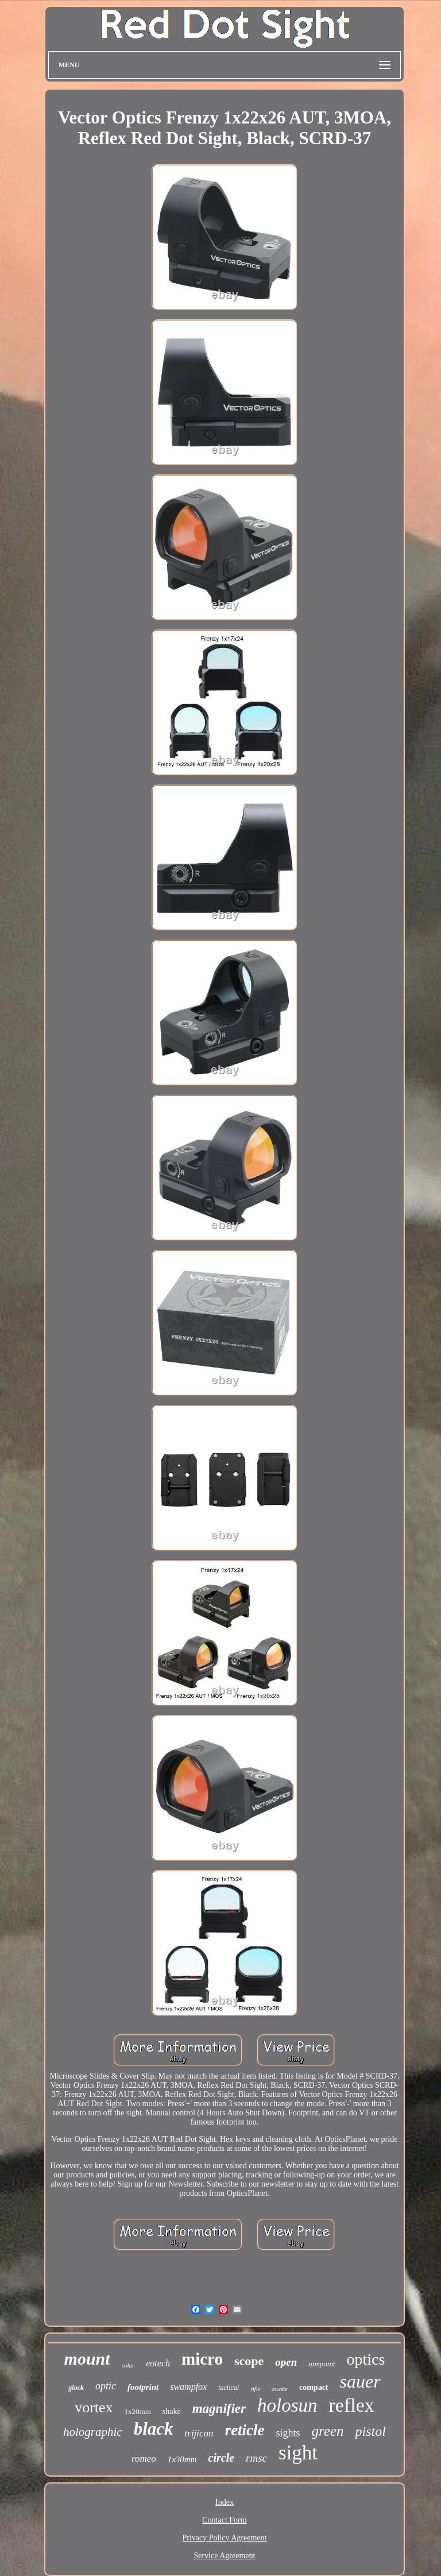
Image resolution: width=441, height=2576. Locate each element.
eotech (158, 2363)
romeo (143, 2458)
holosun (287, 2405)
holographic (92, 2432)
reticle (245, 2430)
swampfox (188, 2387)
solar (128, 2365)
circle (221, 2457)
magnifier (219, 2408)
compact (313, 2387)
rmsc (256, 2458)
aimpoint (321, 2363)
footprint (142, 2387)
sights (288, 2433)
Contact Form (224, 2520)
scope (249, 2361)
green (328, 2431)
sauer (360, 2381)
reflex (351, 2405)
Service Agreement (225, 2555)
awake (280, 2388)
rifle (255, 2389)
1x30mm (182, 2459)
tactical (228, 2388)
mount (87, 2358)
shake (172, 2411)
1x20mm (138, 2411)
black (153, 2429)
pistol (370, 2431)
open (286, 2362)
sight (298, 2453)
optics (366, 2359)
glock (76, 2388)
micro (202, 2359)
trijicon (199, 2433)
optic (105, 2386)
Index (224, 2502)
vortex (94, 2407)
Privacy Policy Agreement (225, 2537)
